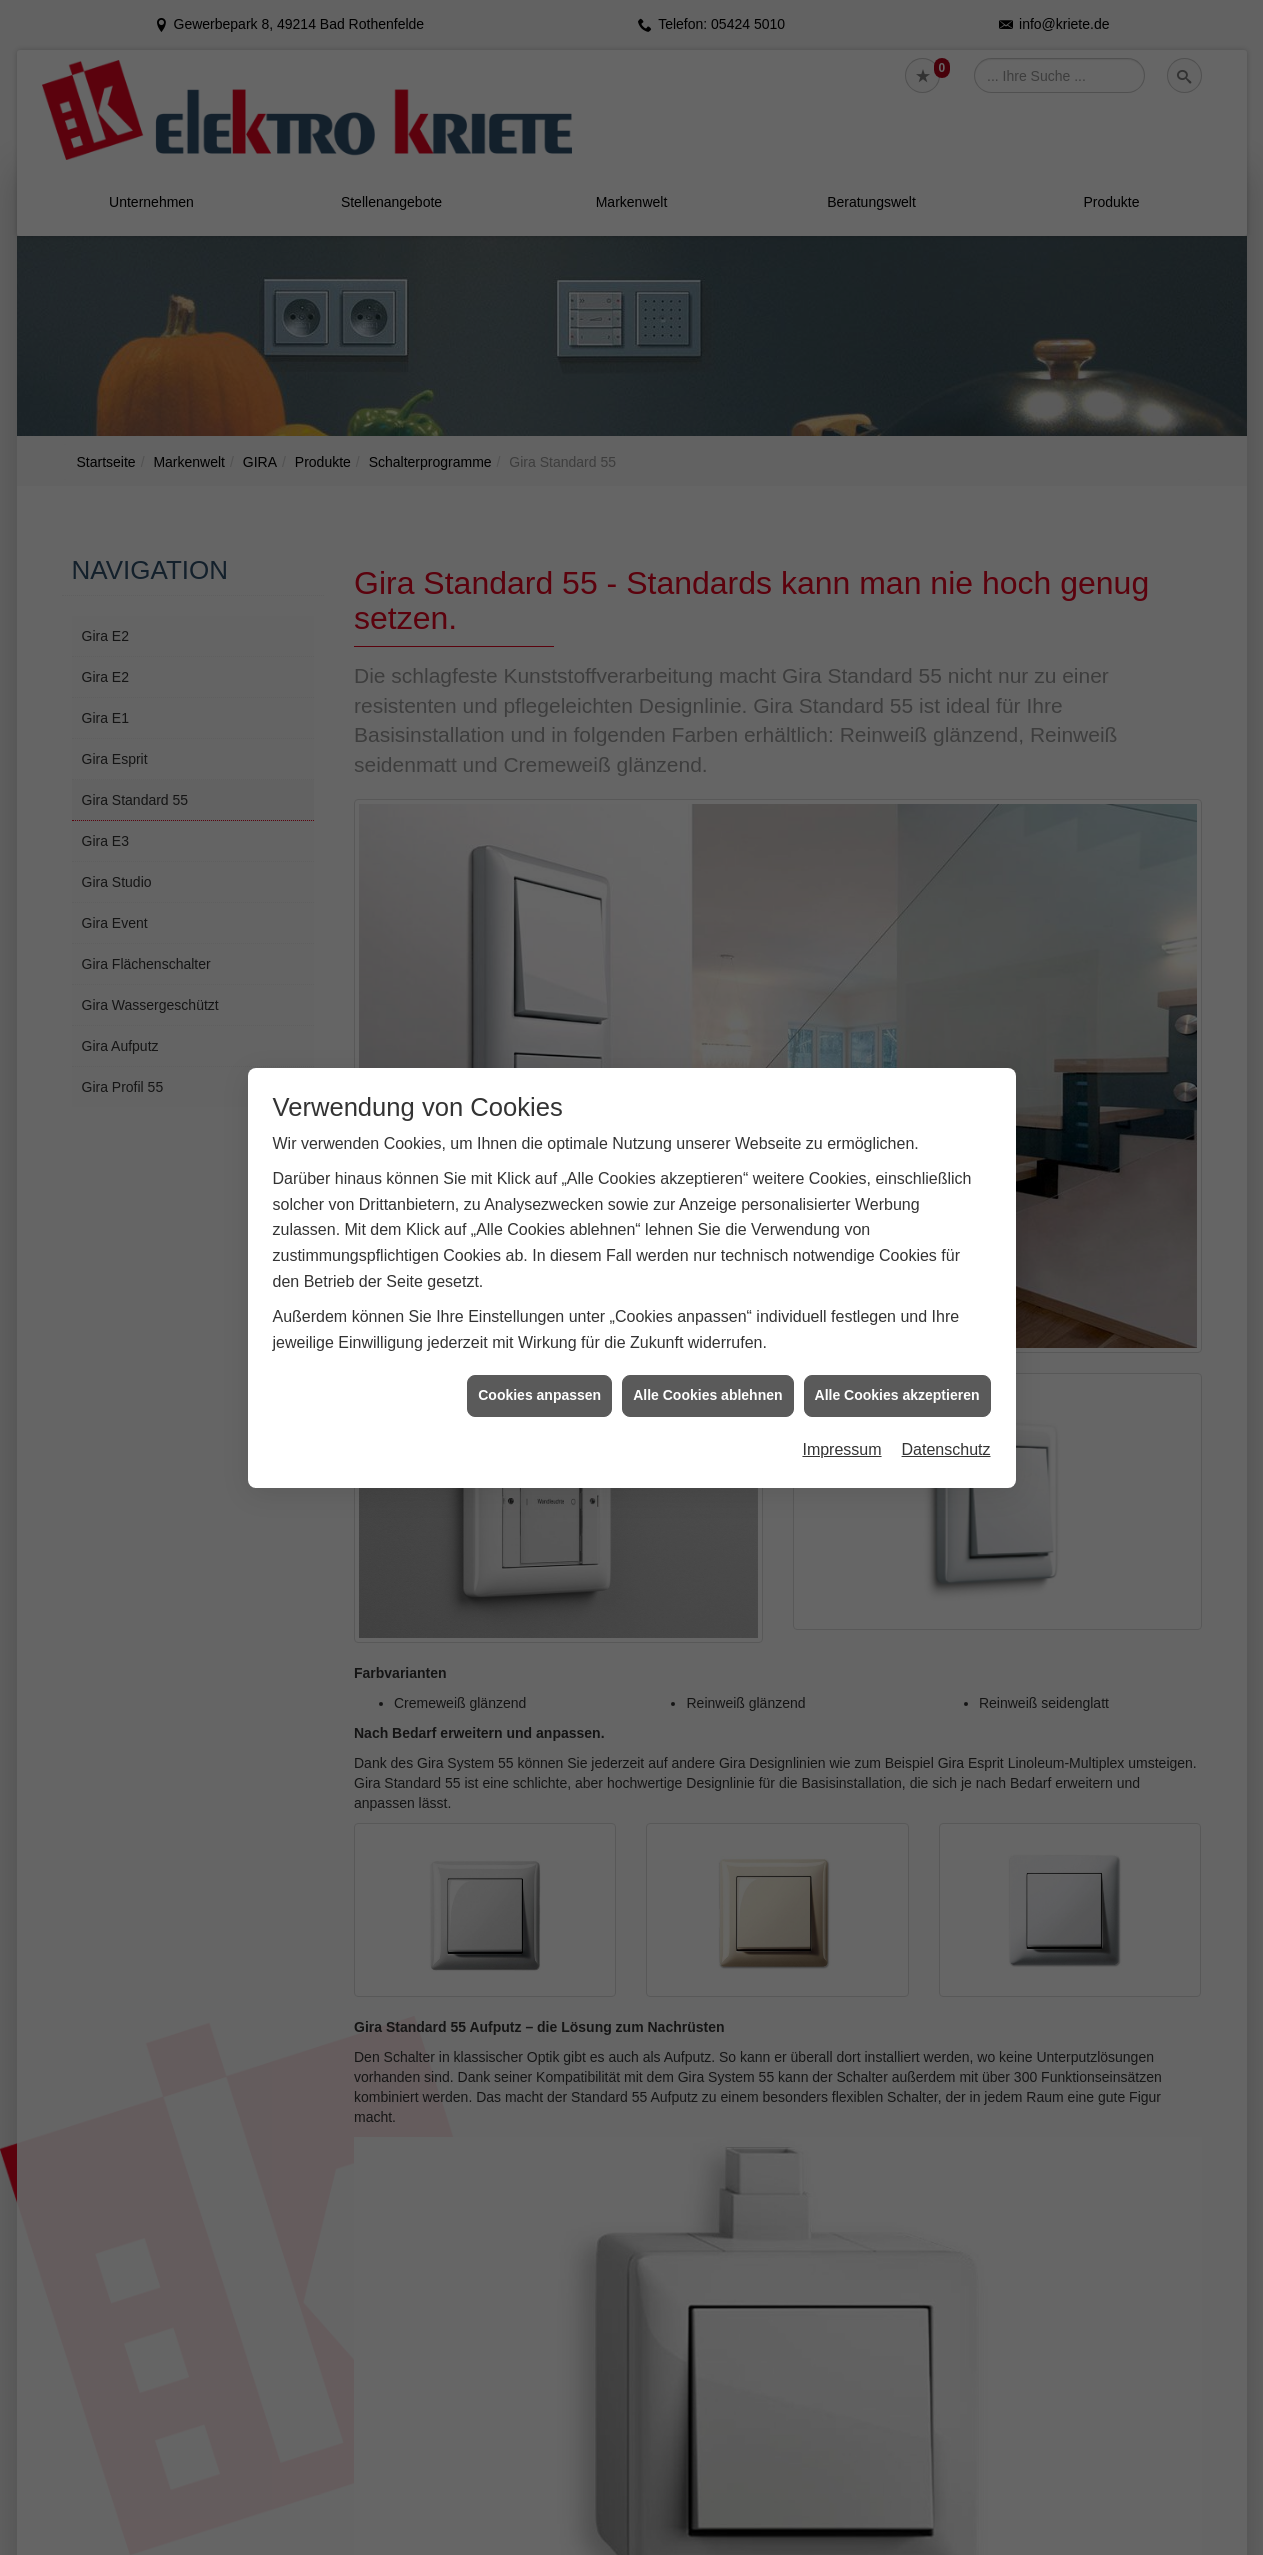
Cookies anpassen (539, 1395)
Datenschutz (946, 1448)
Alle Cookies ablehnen (707, 1395)
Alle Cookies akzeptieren (897, 1395)
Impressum (841, 1448)
